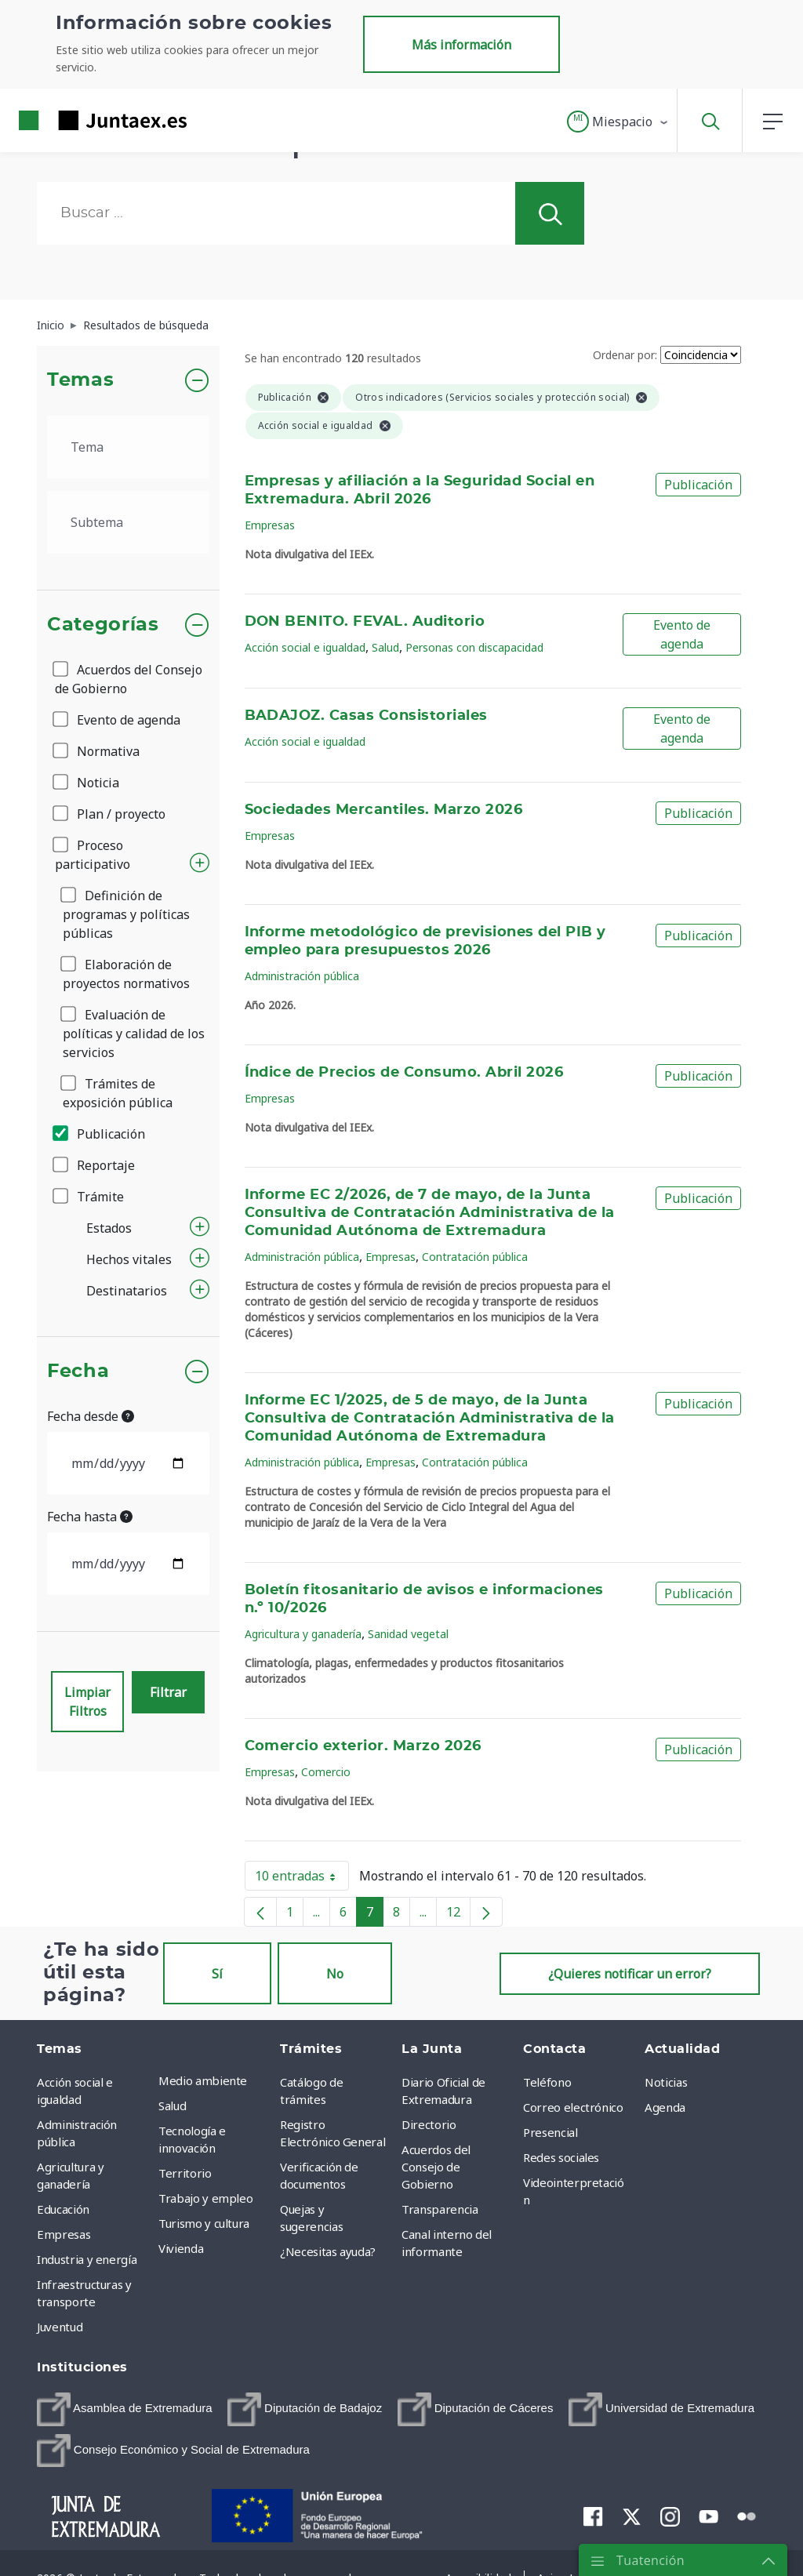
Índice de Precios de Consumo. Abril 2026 (404, 1073)
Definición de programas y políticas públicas (126, 914)
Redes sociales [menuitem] (561, 2157)
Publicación (100, 1134)
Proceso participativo (92, 855)
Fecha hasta (90, 1516)
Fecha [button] (78, 1371)
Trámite (89, 1196)
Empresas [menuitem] (63, 2234)
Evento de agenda (117, 719)
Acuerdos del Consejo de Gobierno (128, 679)
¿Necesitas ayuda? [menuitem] (328, 2251)
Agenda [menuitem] (665, 2107)
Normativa (97, 751)
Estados (109, 1228)
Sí (217, 1973)
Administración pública (302, 975)
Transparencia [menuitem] (440, 2209)
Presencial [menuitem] (550, 2132)
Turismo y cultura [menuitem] (203, 2223)
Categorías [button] (103, 625)
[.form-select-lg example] (128, 447)
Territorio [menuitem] (185, 2173)
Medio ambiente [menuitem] (202, 2080)
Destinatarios (126, 1290)
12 (458, 1915)
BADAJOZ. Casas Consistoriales (366, 716)
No (334, 1973)
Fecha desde (90, 1416)
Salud (385, 647)
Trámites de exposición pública (118, 1093)
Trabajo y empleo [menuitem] (205, 2198)
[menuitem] (125, 2409)
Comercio (326, 1771)
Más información (461, 44)
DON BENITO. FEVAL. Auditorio (365, 622)
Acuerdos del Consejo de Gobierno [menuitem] (436, 2167)
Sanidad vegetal (408, 1633)
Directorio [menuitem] (429, 2124)
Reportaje (95, 1165)
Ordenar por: (625, 354)
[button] (618, 122)
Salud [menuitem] (172, 2105)
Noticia (87, 782)
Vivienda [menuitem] (180, 2248)
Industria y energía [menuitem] (86, 2259)
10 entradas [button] (302, 1879)
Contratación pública (475, 1256)
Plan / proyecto (110, 814)
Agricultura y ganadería (303, 1633)
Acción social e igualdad (305, 647)
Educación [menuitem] (63, 2209)
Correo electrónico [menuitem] (573, 2107)
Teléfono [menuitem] (547, 2082)
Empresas (270, 525)
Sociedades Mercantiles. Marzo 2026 (384, 810)
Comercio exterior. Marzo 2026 (363, 1746)
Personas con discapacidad (474, 647)
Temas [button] (80, 380)
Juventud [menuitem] (59, 2326)
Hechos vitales (129, 1259)
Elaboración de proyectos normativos (126, 974)
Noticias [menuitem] (666, 2082)
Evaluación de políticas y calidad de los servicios (134, 1033)
